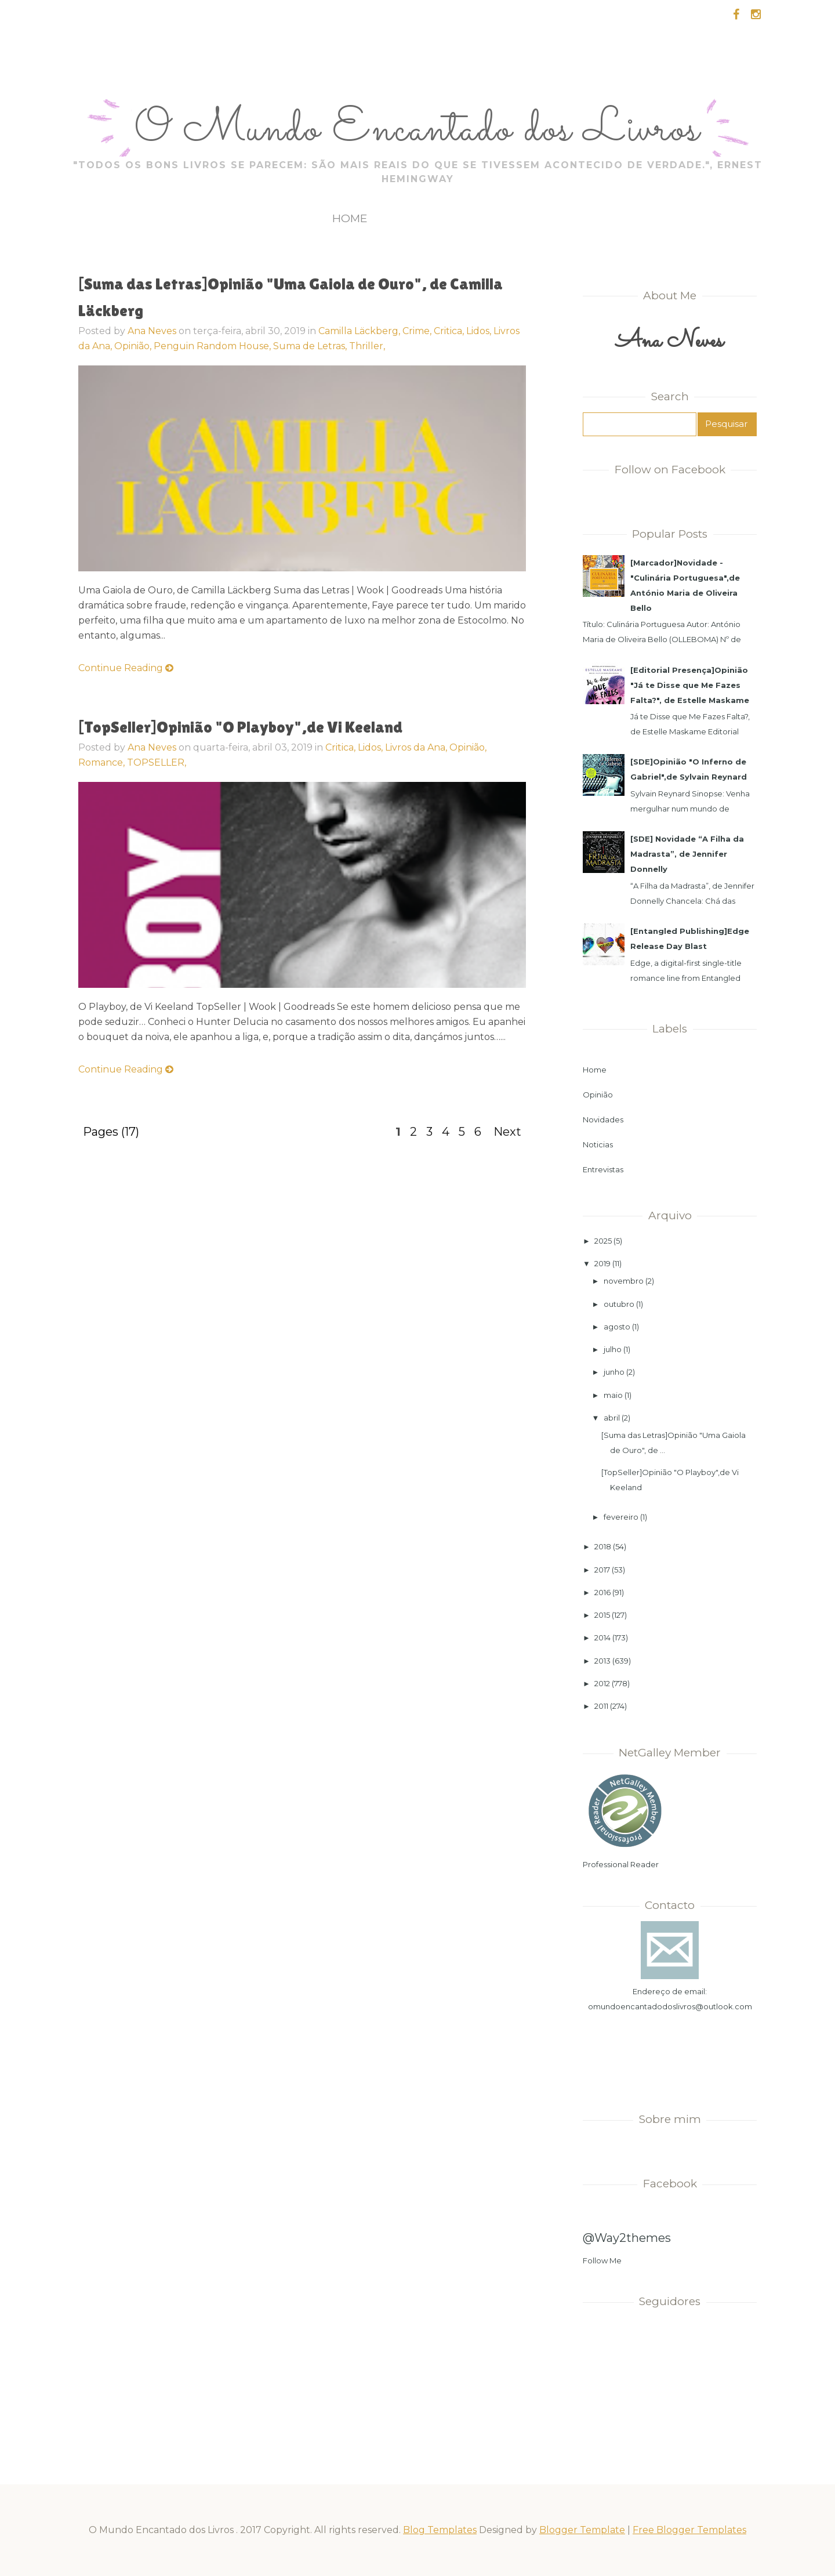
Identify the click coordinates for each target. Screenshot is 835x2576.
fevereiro (621, 1516)
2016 (602, 1592)
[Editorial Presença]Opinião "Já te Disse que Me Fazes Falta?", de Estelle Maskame (689, 685)
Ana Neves (152, 330)
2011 (601, 1706)
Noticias (598, 1144)
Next (507, 1132)
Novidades (603, 1119)
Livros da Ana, (417, 747)
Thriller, (367, 346)
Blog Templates (440, 2529)
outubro (619, 1304)
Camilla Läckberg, (360, 330)
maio (613, 1395)
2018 (602, 1546)
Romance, (102, 762)
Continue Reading (125, 667)
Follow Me (602, 2260)
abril (612, 1417)
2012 (602, 1683)
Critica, (450, 330)
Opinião (598, 1094)
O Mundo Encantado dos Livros (417, 130)
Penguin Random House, (213, 346)
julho (613, 1349)
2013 (602, 1660)
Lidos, (479, 330)
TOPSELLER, (156, 762)
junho (614, 1371)
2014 (602, 1637)
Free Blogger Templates (689, 2529)
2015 (602, 1614)
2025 (603, 1240)
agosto (617, 1326)
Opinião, (134, 346)
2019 (602, 1263)
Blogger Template (582, 2529)
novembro (624, 1280)
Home (349, 218)
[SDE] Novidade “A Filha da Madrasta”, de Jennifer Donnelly (687, 854)
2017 (602, 1569)
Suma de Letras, (311, 346)
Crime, (418, 330)
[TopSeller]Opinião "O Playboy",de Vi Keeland (240, 727)
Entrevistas (603, 1169)
